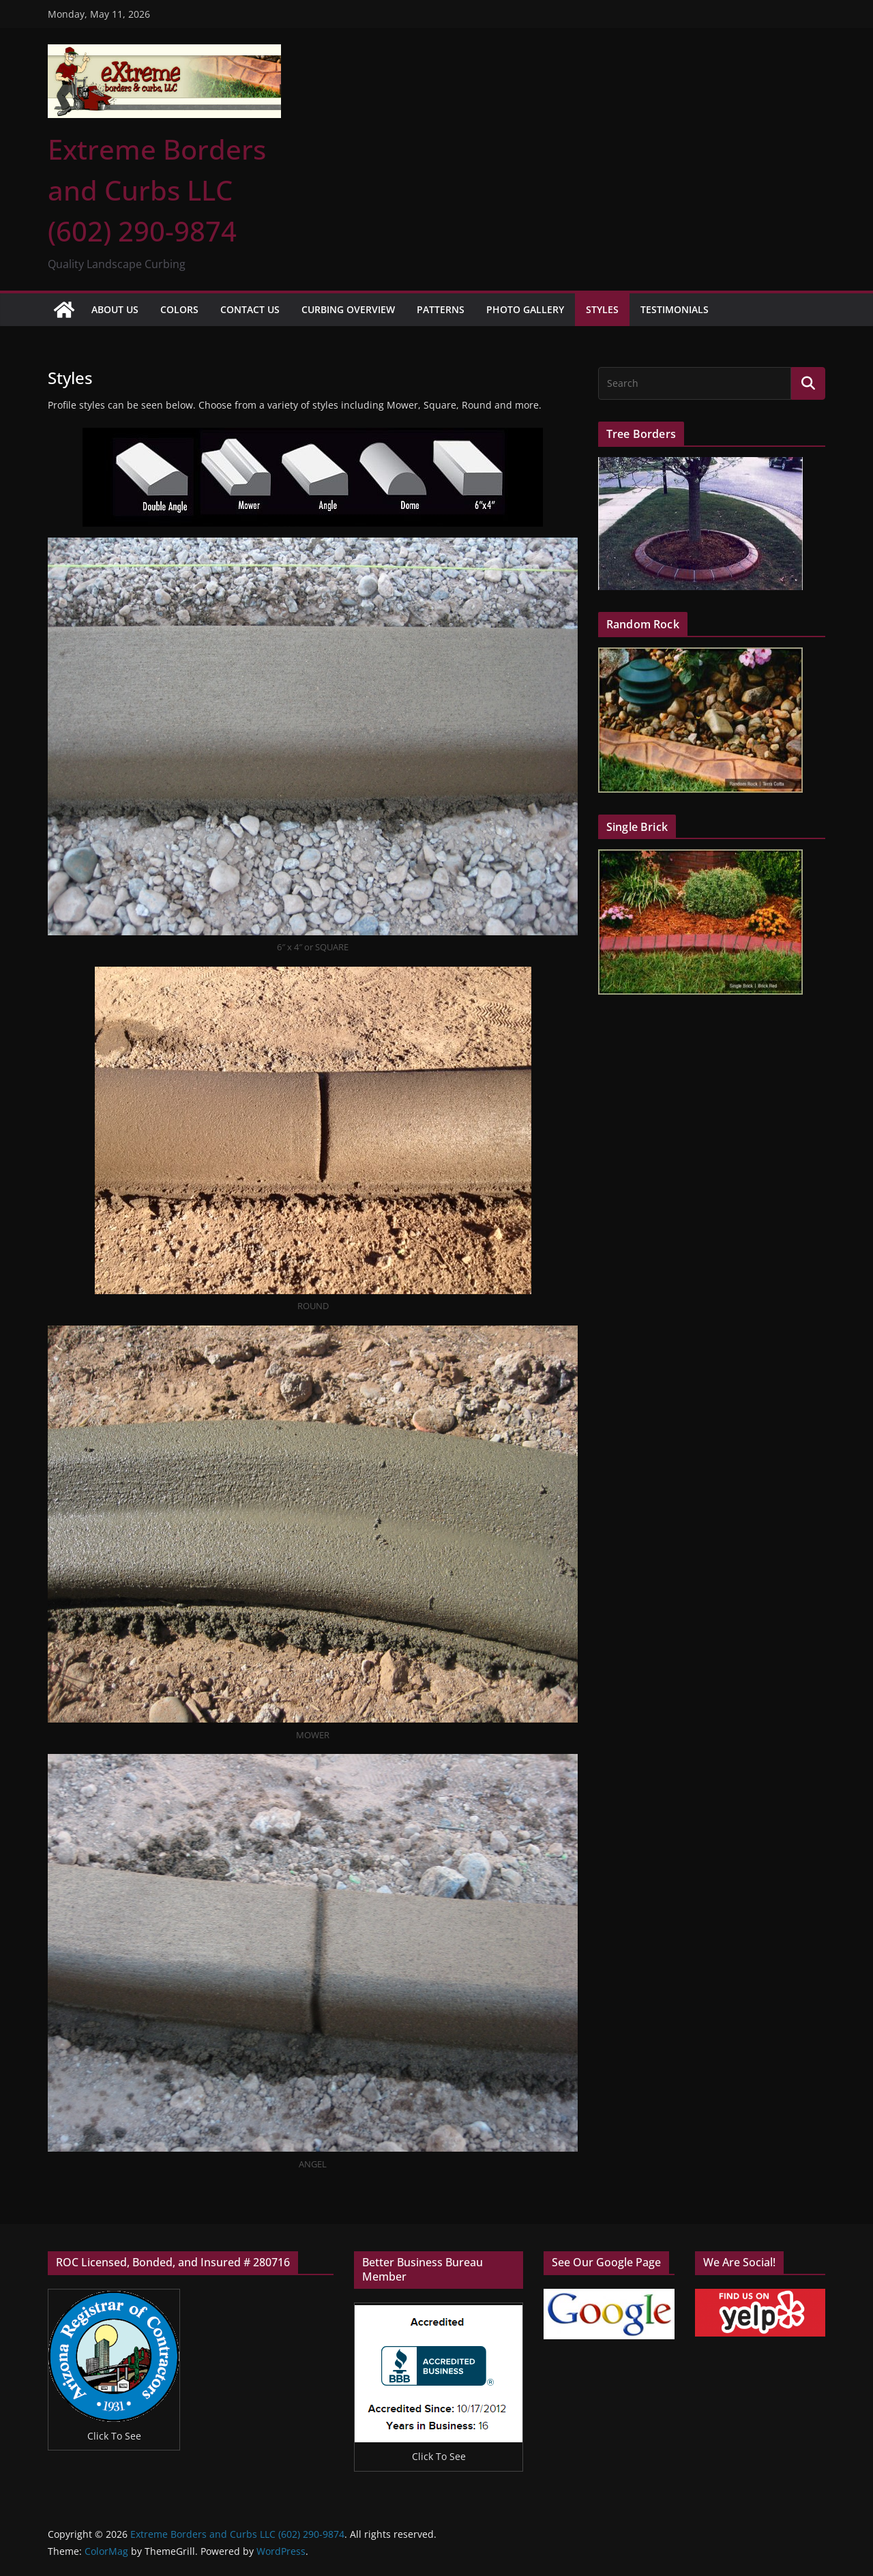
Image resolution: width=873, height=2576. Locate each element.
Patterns (440, 309)
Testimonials (674, 309)
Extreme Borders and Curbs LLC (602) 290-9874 (157, 190)
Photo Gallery (525, 309)
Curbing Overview (348, 309)
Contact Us (250, 309)
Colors (179, 309)
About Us (114, 309)
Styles (602, 309)
